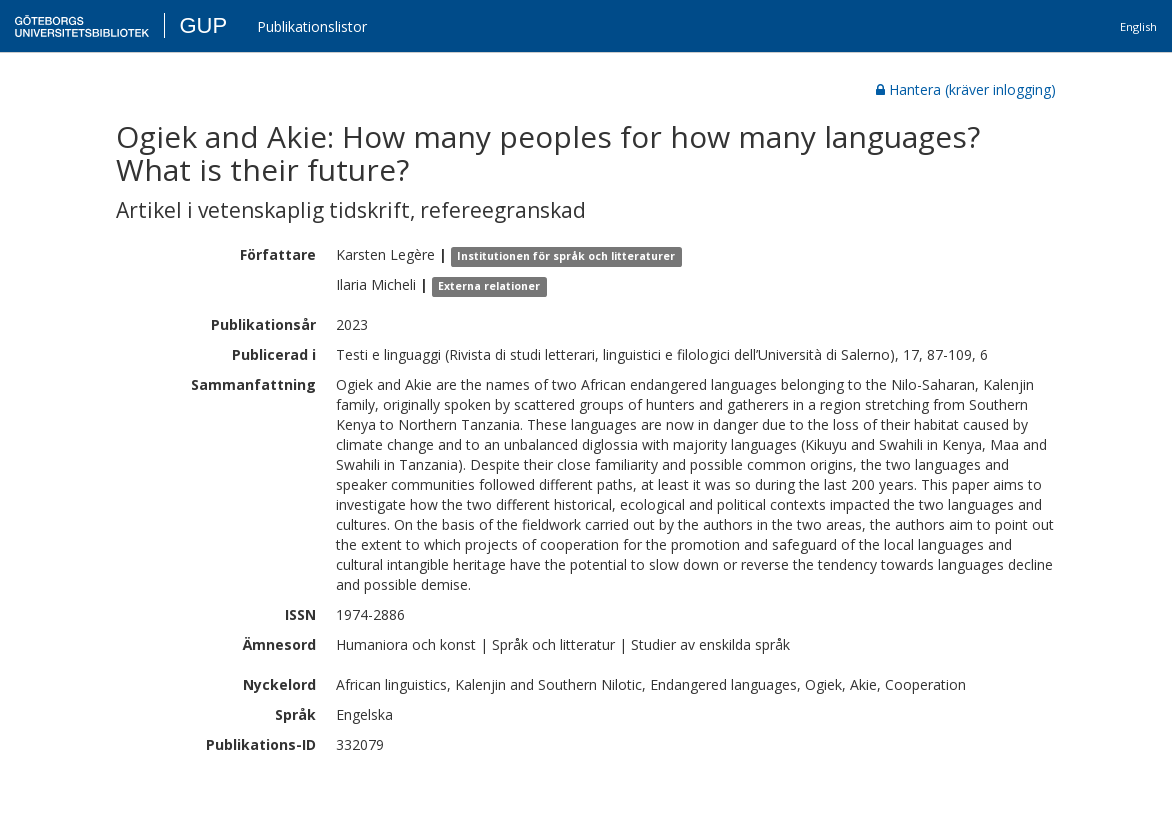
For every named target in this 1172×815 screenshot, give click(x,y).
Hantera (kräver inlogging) (966, 89)
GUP (203, 25)
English (1138, 26)
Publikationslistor (312, 26)
